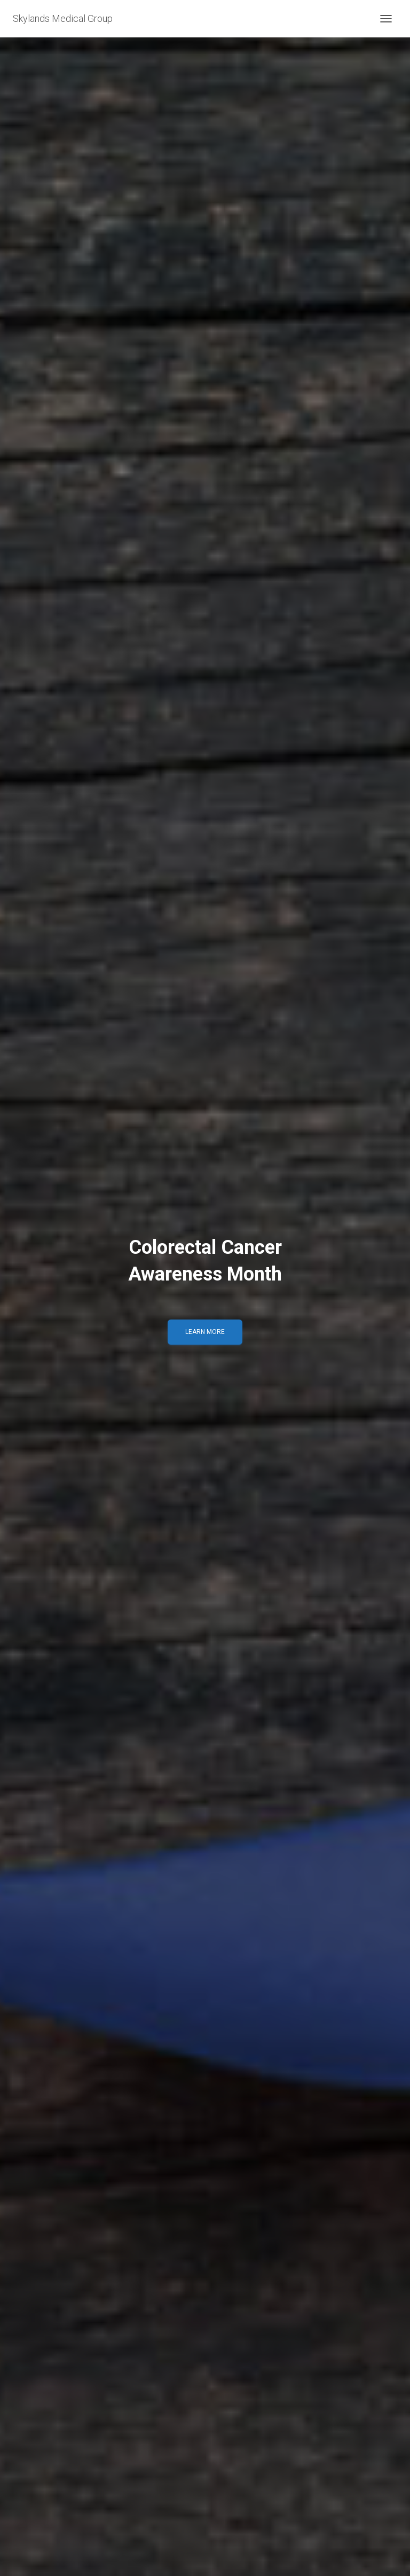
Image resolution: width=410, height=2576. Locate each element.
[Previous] (13, 1288)
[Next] (396, 1288)
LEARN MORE (205, 1332)
